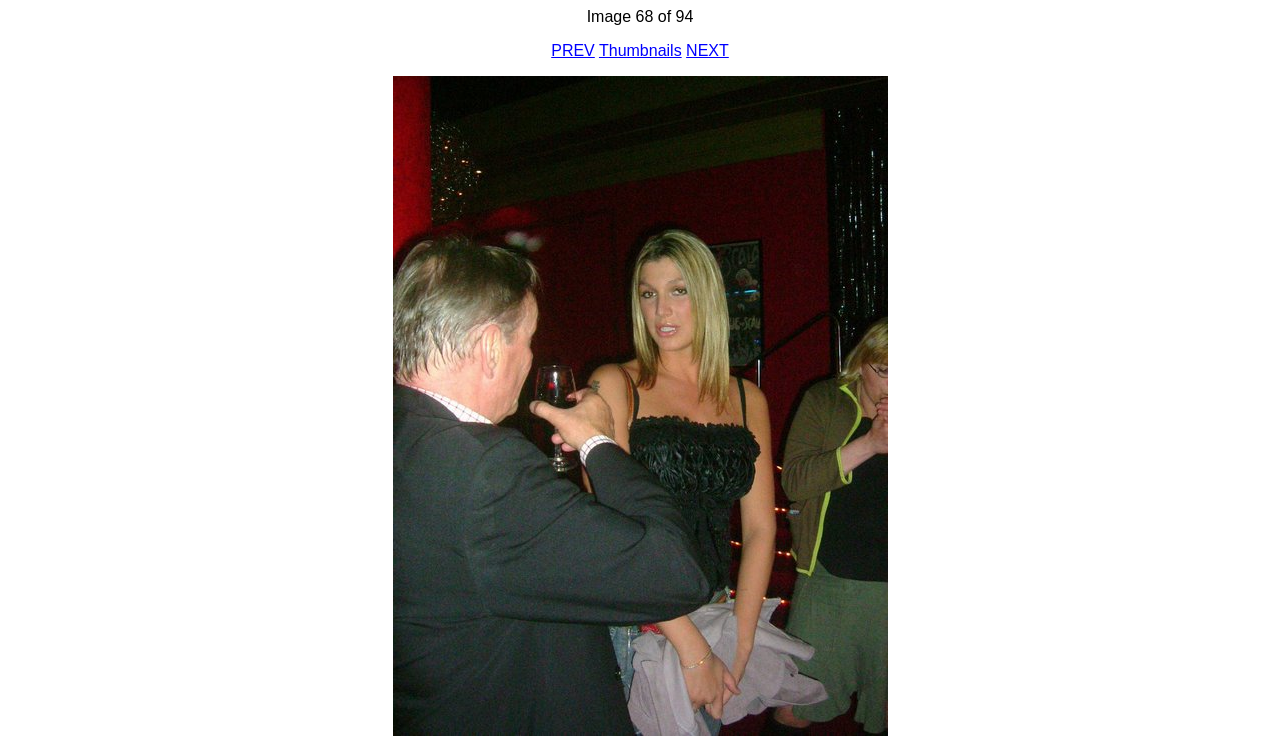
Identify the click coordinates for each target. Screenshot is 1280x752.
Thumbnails (640, 50)
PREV (573, 50)
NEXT (707, 50)
